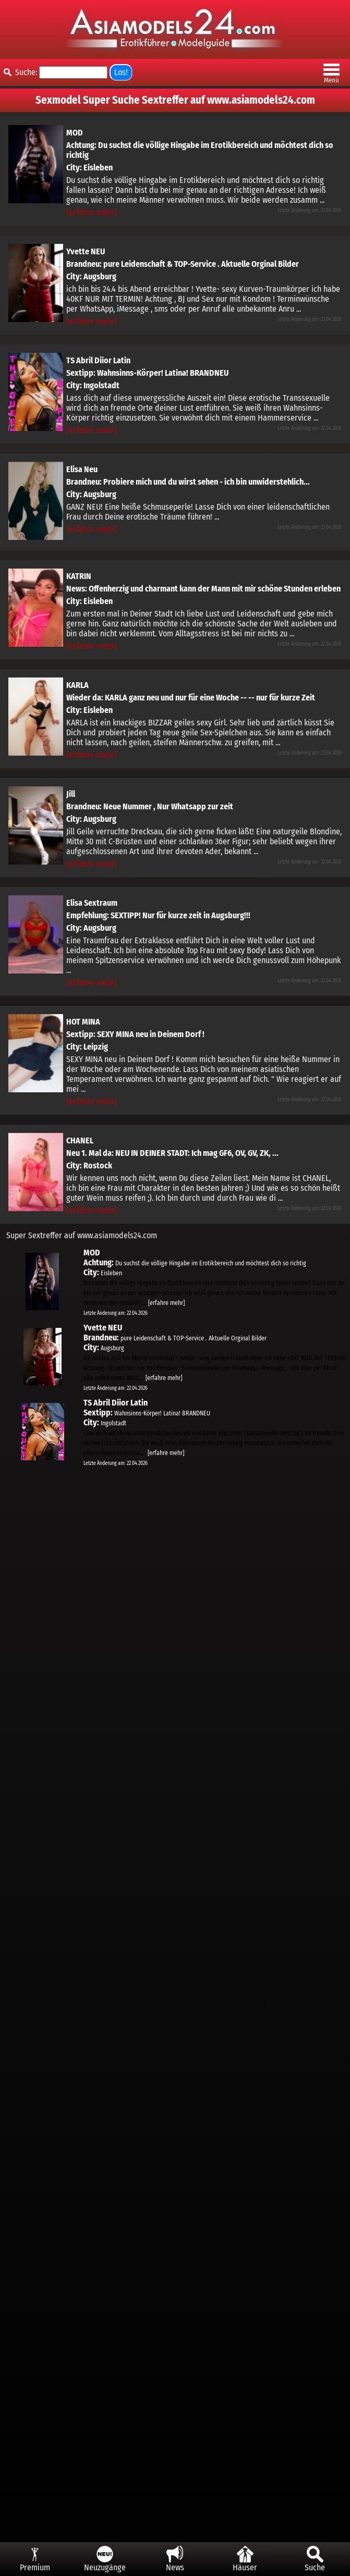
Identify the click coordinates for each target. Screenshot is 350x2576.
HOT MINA (83, 1022)
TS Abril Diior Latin (98, 360)
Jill (70, 794)
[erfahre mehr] (91, 212)
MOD (74, 133)
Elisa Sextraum (91, 903)
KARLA (77, 685)
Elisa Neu (82, 469)
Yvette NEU (85, 251)
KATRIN (78, 576)
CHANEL (79, 1140)
